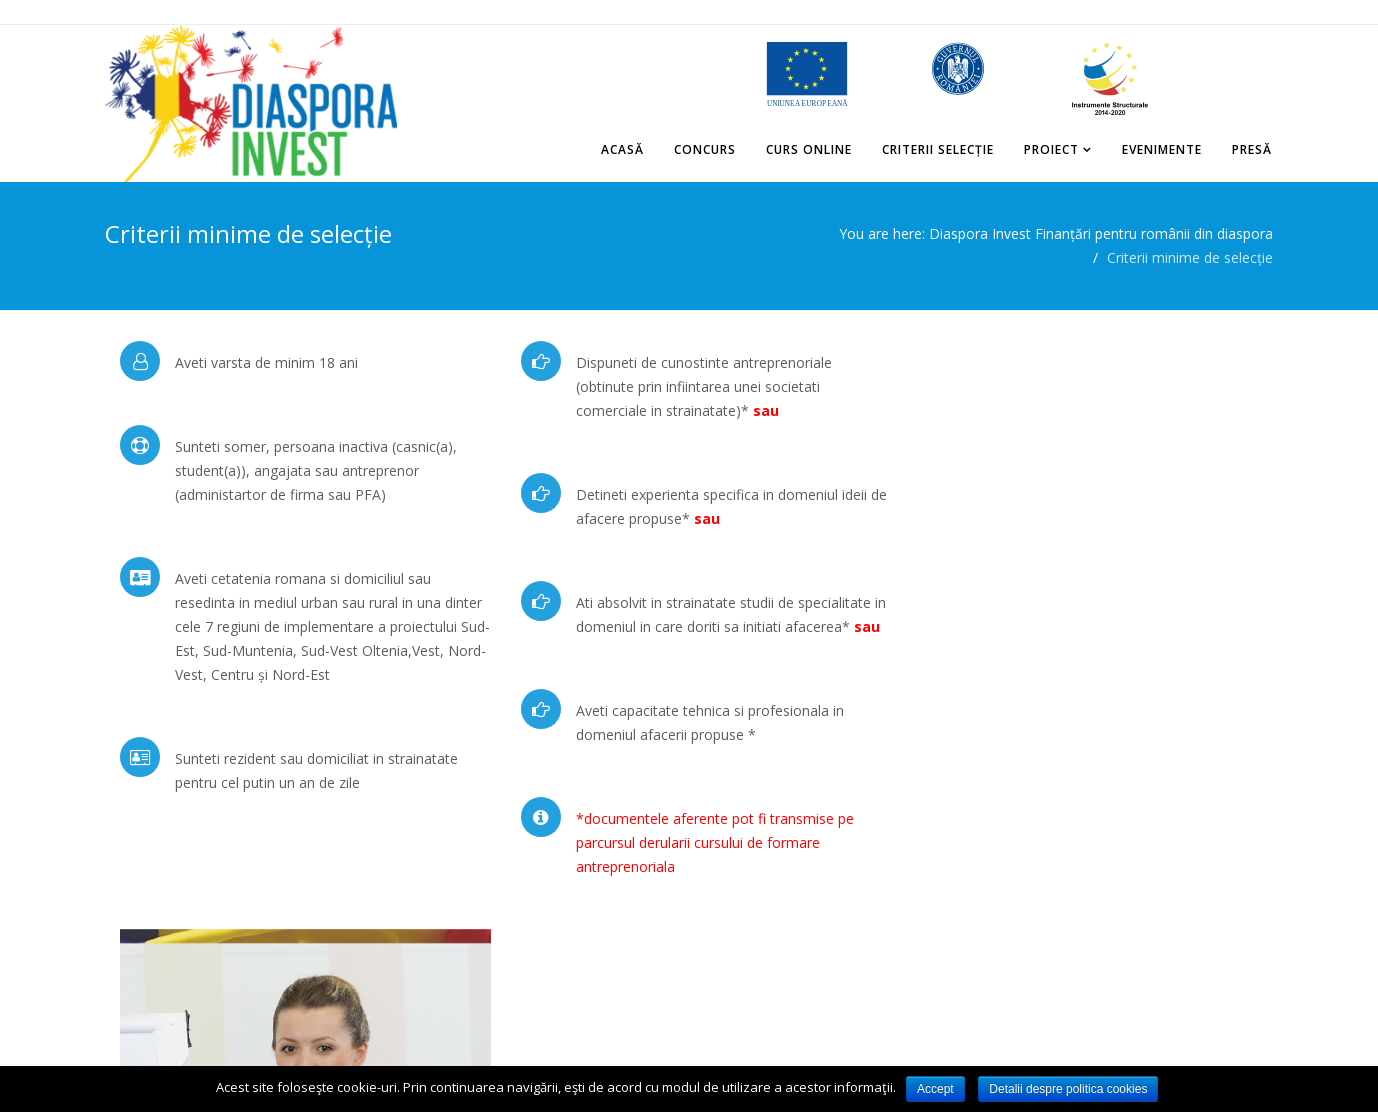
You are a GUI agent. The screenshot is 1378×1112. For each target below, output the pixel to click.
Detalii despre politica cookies (1068, 1089)
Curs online (810, 149)
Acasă (623, 149)
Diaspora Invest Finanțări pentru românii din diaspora (1101, 233)
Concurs (706, 149)
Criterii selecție (939, 149)
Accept (935, 1089)
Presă (1253, 149)
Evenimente (1163, 149)
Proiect (1052, 149)
